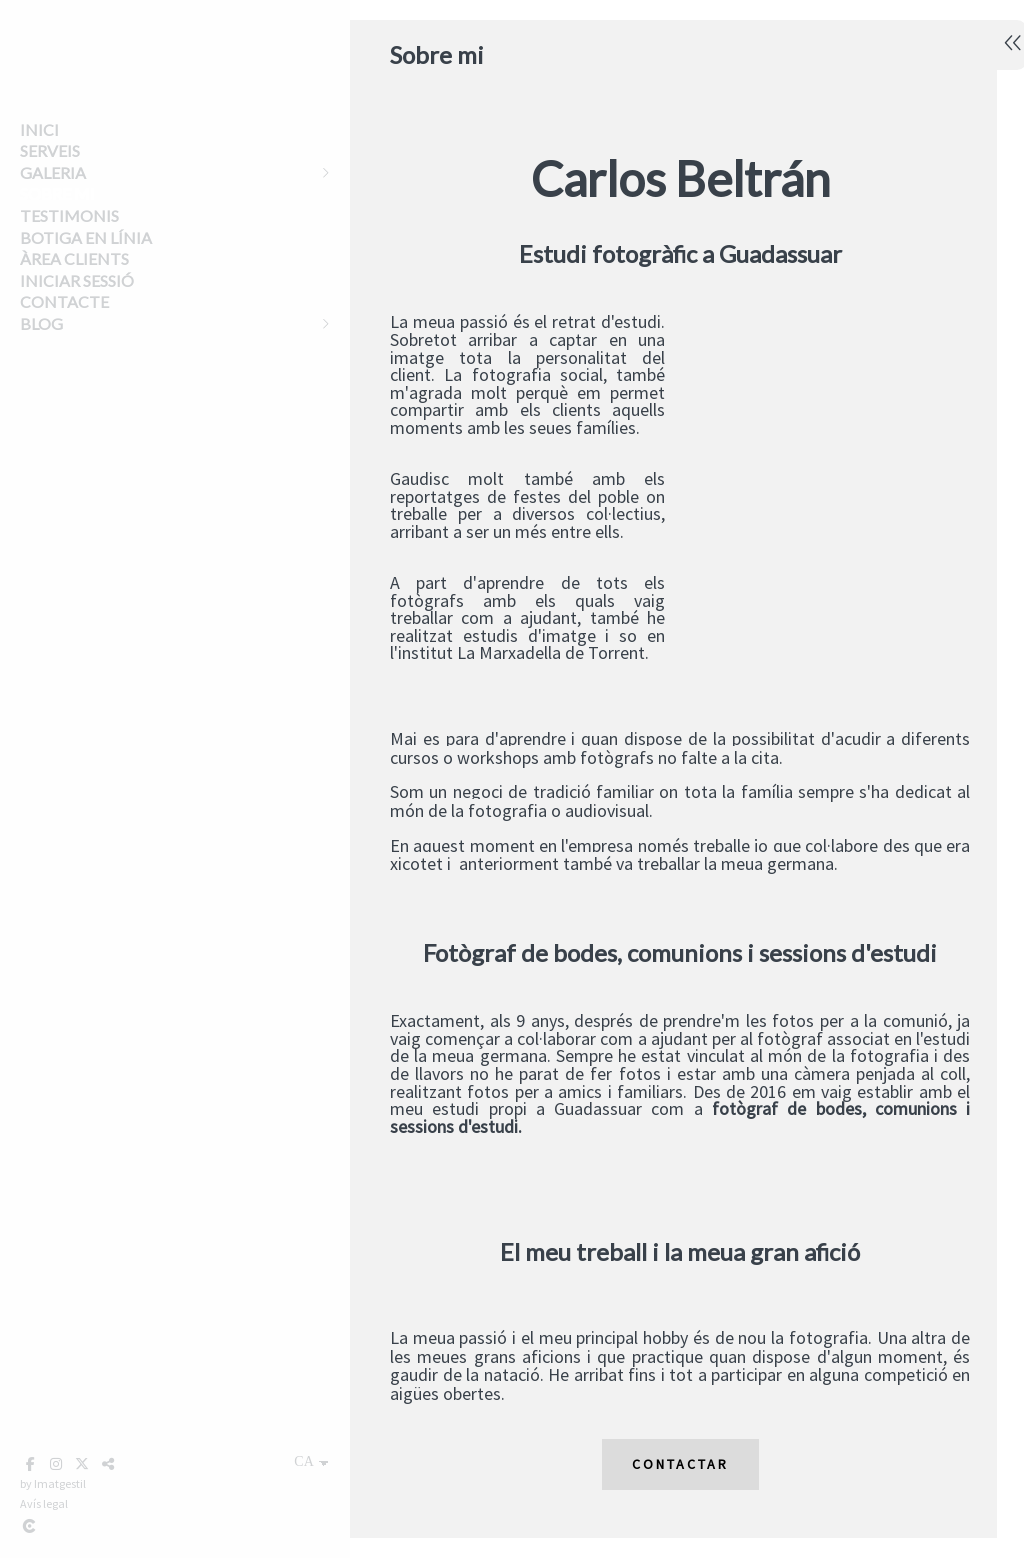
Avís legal (44, 1503)
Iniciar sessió (77, 280)
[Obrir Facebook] (30, 1464)
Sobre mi (57, 193)
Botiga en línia (86, 237)
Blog (41, 323)
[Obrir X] (82, 1464)
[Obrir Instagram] (56, 1464)
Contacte (64, 301)
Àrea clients (74, 258)
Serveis (50, 150)
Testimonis (69, 215)
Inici (39, 129)
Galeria (53, 172)
